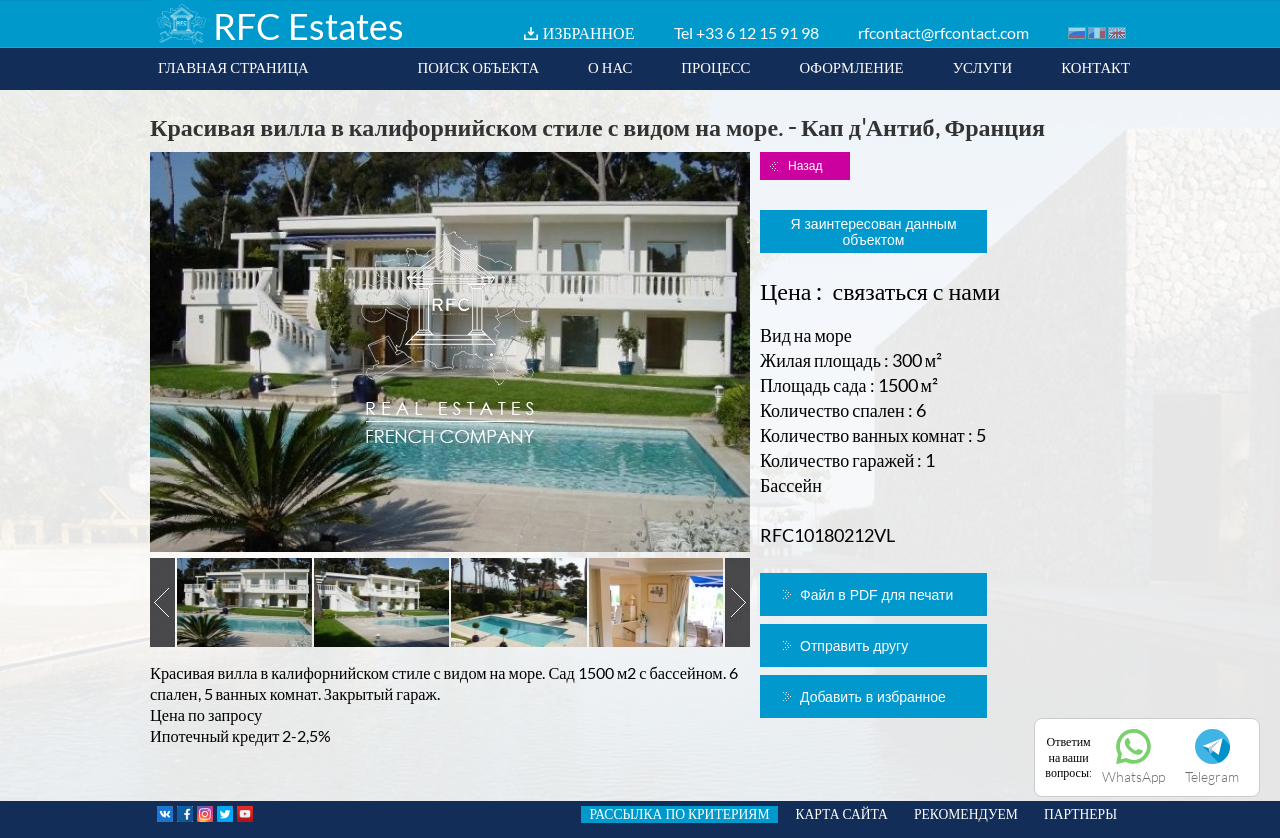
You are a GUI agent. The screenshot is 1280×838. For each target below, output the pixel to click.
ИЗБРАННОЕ (589, 32)
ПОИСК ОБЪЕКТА (478, 67)
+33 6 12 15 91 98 (757, 32)
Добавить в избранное (873, 697)
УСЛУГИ (983, 67)
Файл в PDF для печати (876, 595)
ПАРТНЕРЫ (1080, 814)
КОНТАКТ (1095, 67)
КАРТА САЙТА (842, 814)
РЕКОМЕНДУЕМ (966, 814)
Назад (805, 166)
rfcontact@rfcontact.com (943, 32)
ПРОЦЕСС (715, 67)
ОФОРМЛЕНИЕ (851, 67)
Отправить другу (854, 646)
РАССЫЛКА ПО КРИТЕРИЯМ (679, 814)
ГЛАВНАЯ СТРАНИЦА (233, 67)
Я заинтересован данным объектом (873, 232)
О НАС (610, 67)
